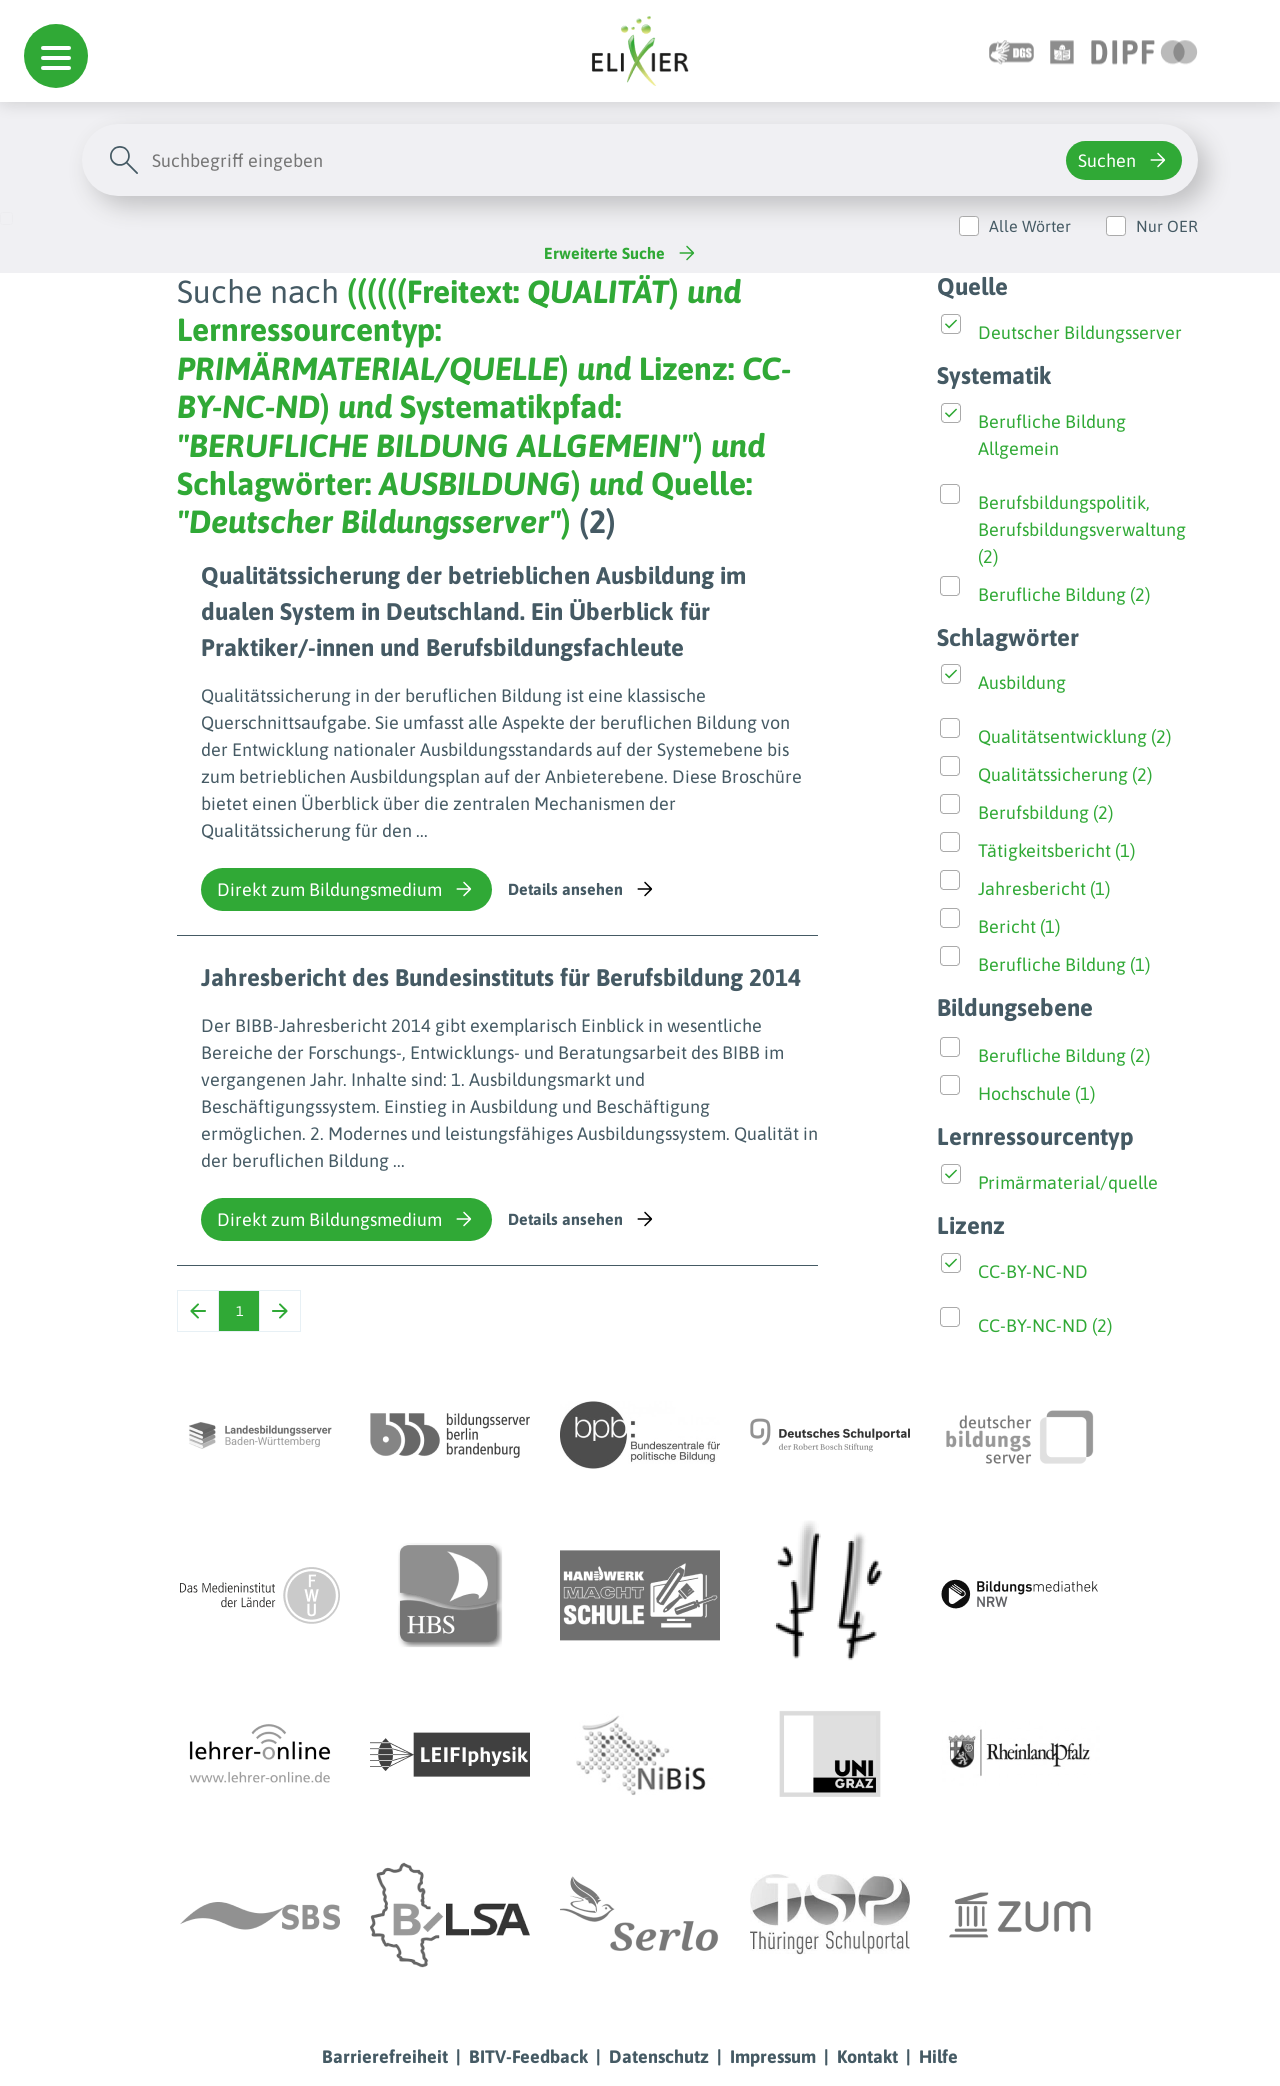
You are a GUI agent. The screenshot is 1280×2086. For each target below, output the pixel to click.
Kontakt (867, 2056)
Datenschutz (659, 2056)
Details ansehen (582, 889)
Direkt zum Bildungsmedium (346, 889)
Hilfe (938, 2056)
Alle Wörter (1030, 226)
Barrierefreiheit (385, 2056)
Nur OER (1167, 226)
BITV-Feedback (528, 2056)
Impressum (773, 2056)
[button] (56, 56)
